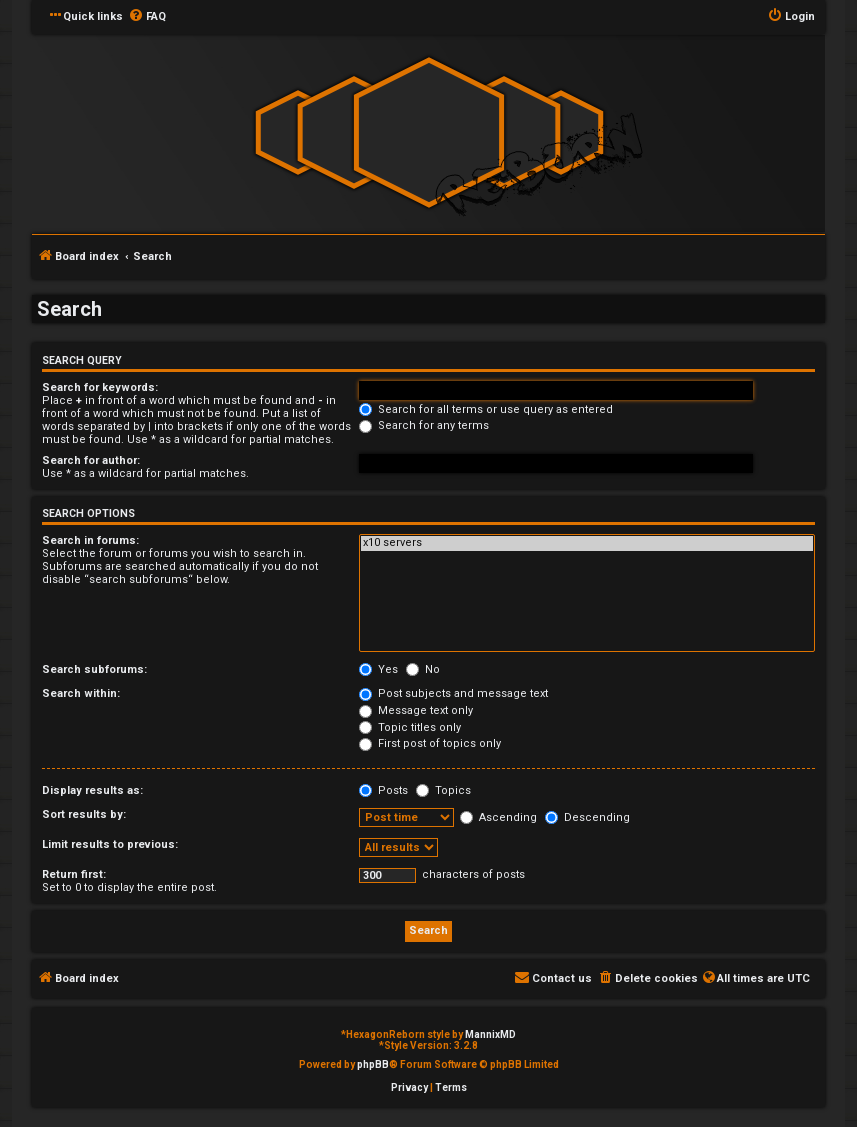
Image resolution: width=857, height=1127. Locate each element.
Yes (378, 669)
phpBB (373, 1064)
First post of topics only (430, 743)
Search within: (81, 693)
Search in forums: (90, 540)
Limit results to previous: (110, 844)
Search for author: (91, 460)
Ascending (498, 817)
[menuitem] (147, 17)
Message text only (416, 710)
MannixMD (490, 1034)
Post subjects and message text (453, 693)
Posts (383, 790)
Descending (587, 817)
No (423, 669)
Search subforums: (94, 669)
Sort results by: (84, 814)
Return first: (74, 874)
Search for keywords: (100, 387)
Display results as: (92, 790)
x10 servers (587, 543)
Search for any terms (424, 425)
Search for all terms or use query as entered (486, 409)
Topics (443, 790)
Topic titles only (410, 727)
